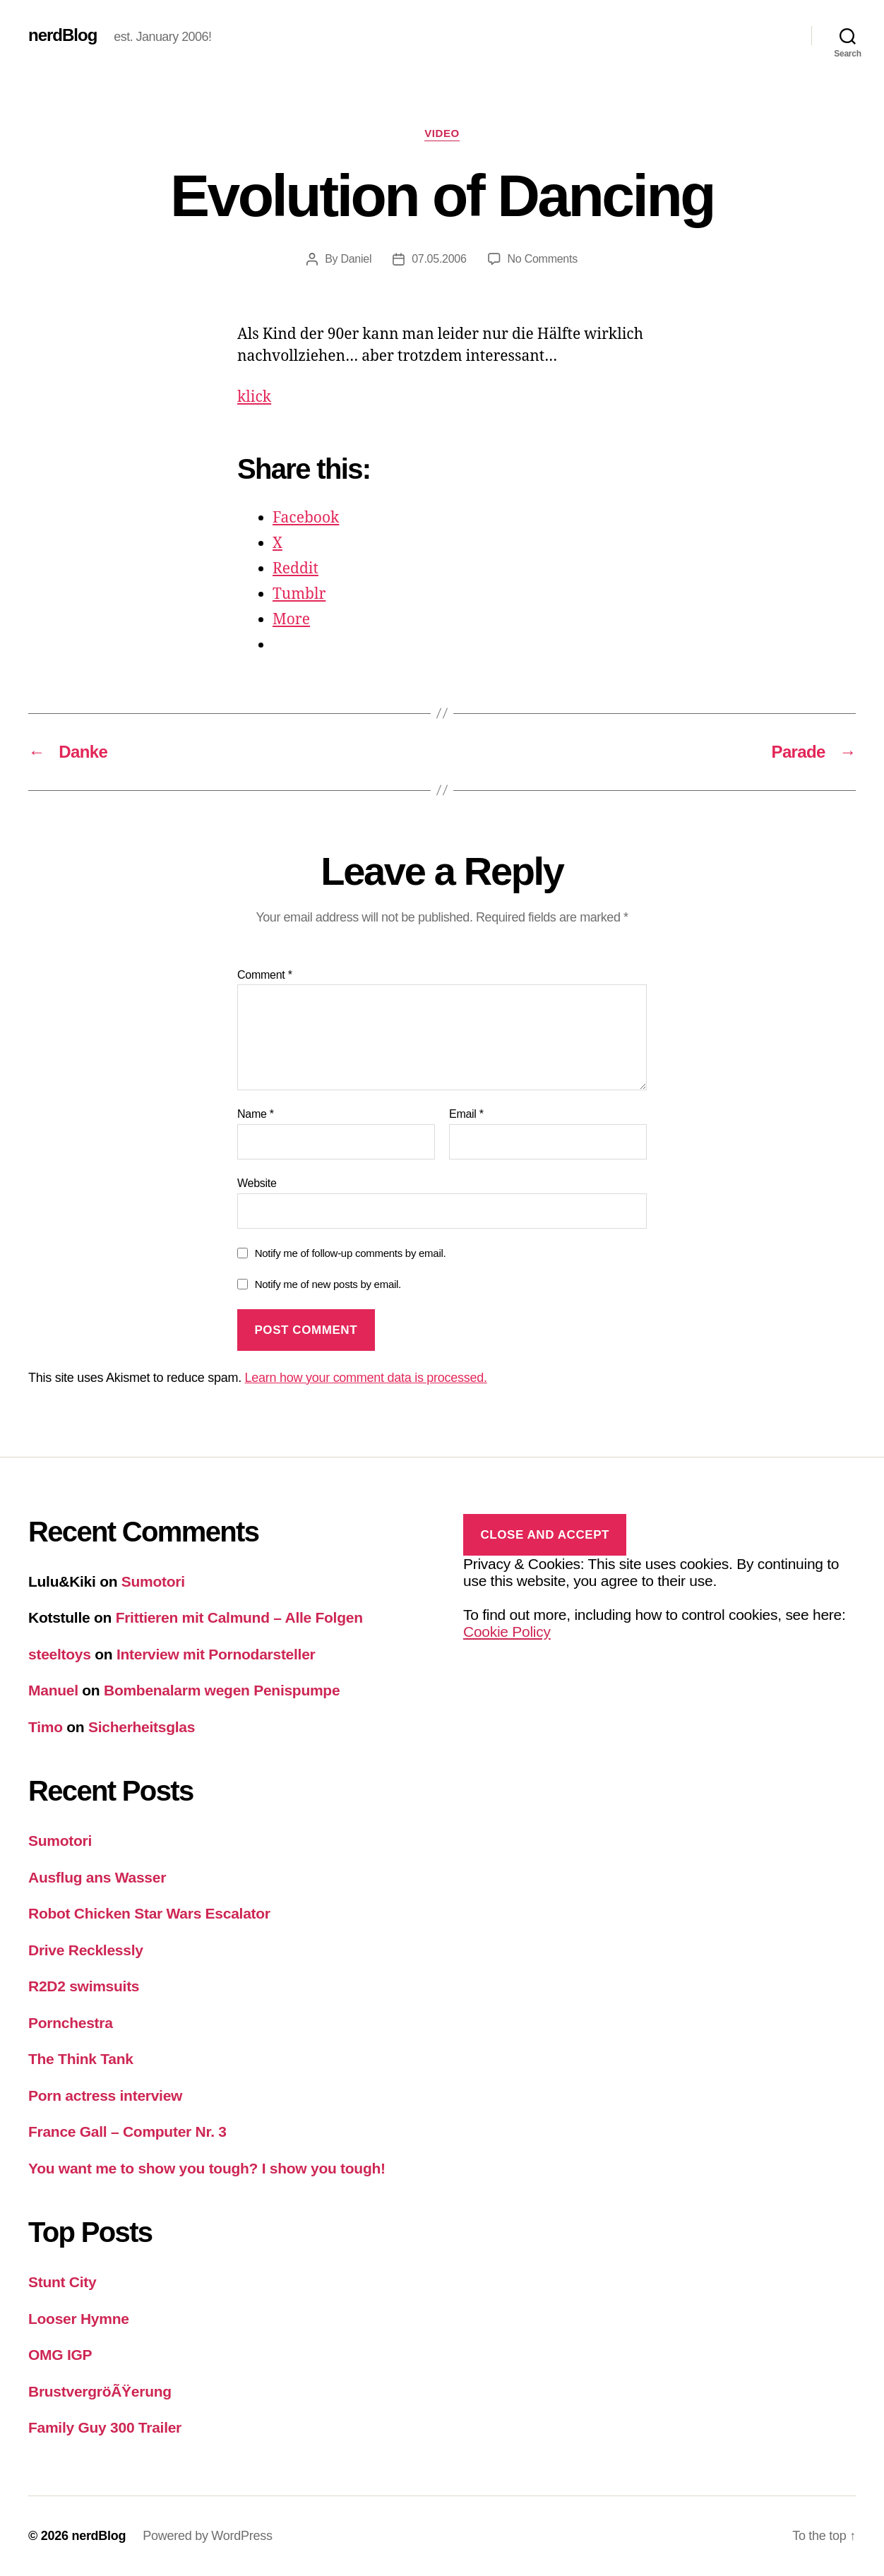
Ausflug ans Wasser (97, 1877)
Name (255, 1114)
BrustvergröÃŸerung (100, 2391)
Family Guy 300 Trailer (104, 2427)
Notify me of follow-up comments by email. (350, 1253)
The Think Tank (80, 2059)
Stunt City (62, 2282)
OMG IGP (60, 2355)
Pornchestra (70, 2023)
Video (441, 133)
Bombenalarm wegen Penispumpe (222, 1690)
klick (254, 397)
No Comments (543, 259)
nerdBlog (62, 35)
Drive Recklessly (85, 1950)
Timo (45, 1727)
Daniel (355, 259)
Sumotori (153, 1581)
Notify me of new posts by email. (328, 1284)
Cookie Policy (507, 1631)
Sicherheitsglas (141, 1727)
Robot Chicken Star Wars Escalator (149, 1913)
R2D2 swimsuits (83, 1986)
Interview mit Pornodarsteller (216, 1654)
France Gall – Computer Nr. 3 (127, 2131)
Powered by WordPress (207, 2536)
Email (466, 1114)
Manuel (53, 1690)
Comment (264, 975)
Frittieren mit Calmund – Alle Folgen (239, 1617)
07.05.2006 (439, 259)
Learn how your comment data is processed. (366, 1378)
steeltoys (59, 1654)
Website (257, 1183)
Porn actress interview (105, 2095)
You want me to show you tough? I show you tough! (207, 2168)
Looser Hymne (78, 2318)
